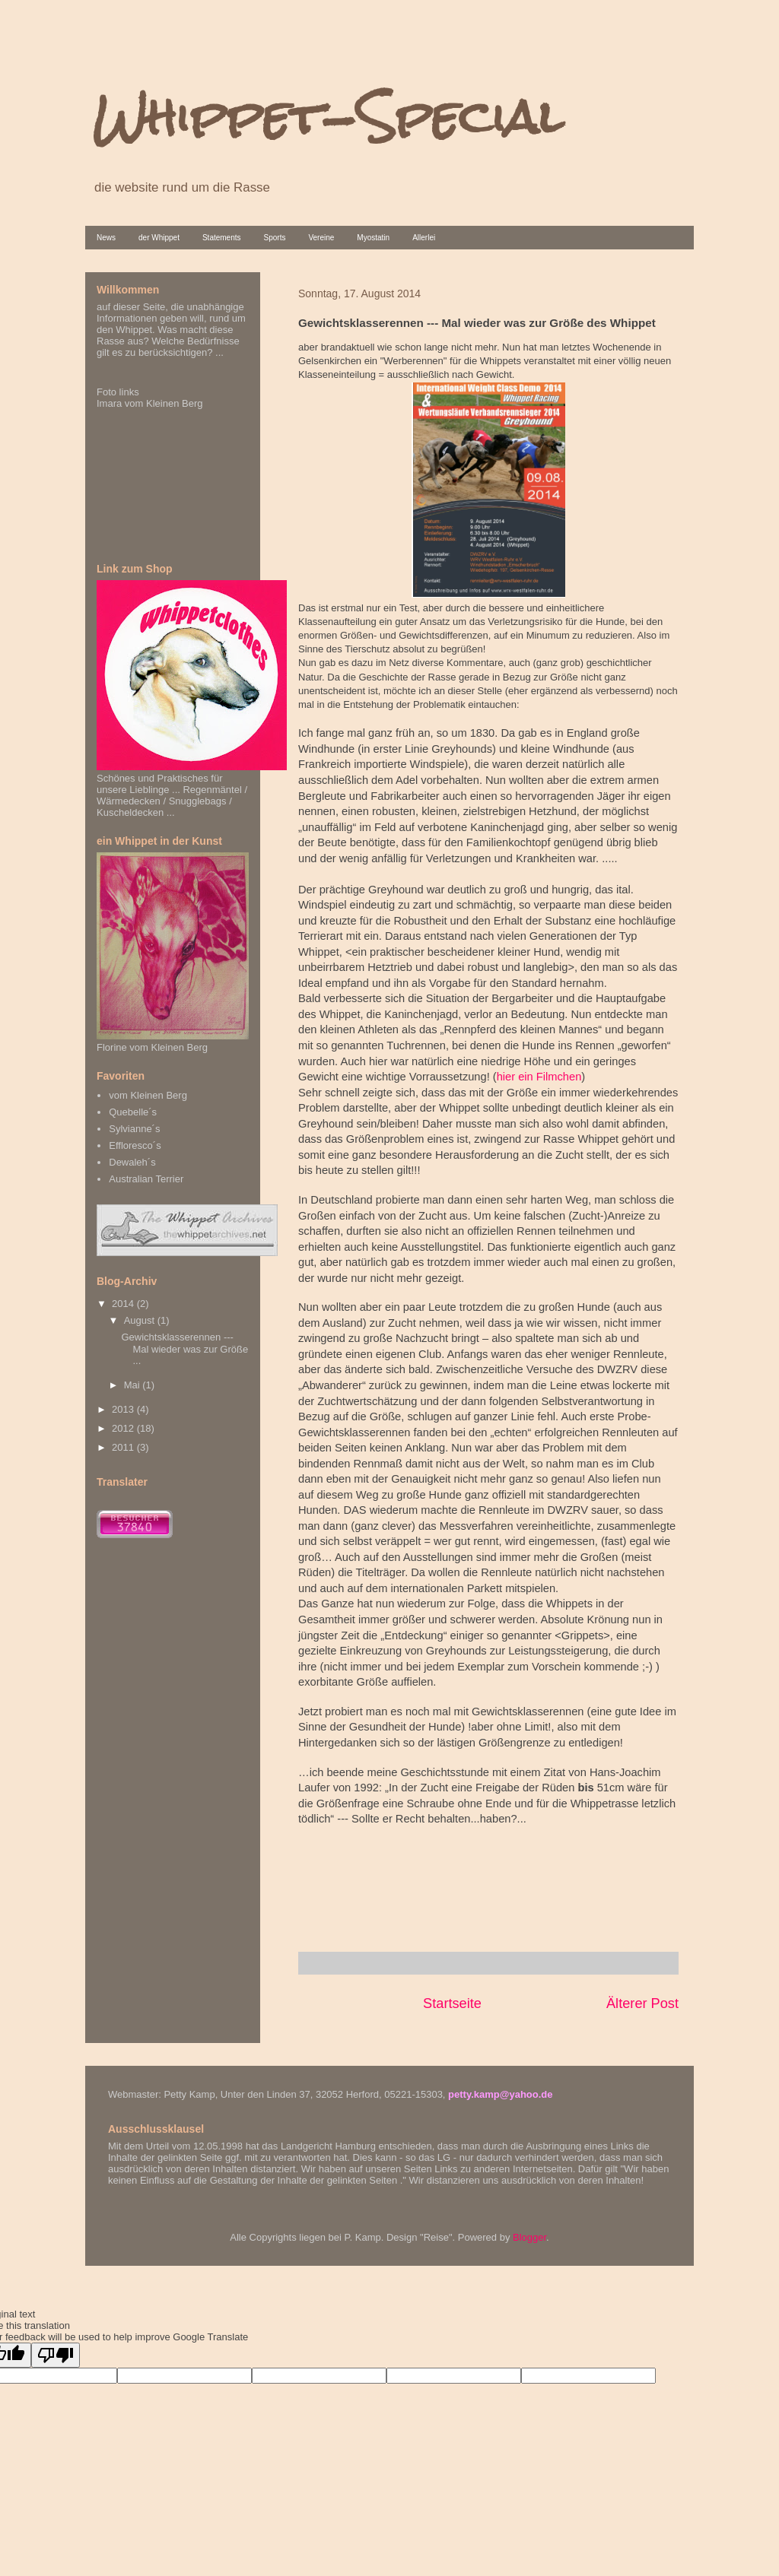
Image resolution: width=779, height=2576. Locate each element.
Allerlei (423, 237)
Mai (133, 1385)
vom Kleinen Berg (148, 1095)
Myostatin (373, 237)
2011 (124, 1447)
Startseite (452, 2003)
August (140, 1320)
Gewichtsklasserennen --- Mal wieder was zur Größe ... (184, 1348)
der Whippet (159, 237)
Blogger (529, 2237)
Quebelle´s (133, 1112)
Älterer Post (642, 2003)
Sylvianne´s (134, 1128)
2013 (124, 1409)
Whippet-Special (328, 116)
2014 (124, 1303)
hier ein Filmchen (539, 1077)
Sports (275, 237)
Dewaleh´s (132, 1162)
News (106, 237)
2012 (124, 1428)
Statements (221, 237)
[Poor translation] (55, 2355)
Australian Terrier (146, 1179)
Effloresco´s (135, 1145)
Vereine (321, 237)
